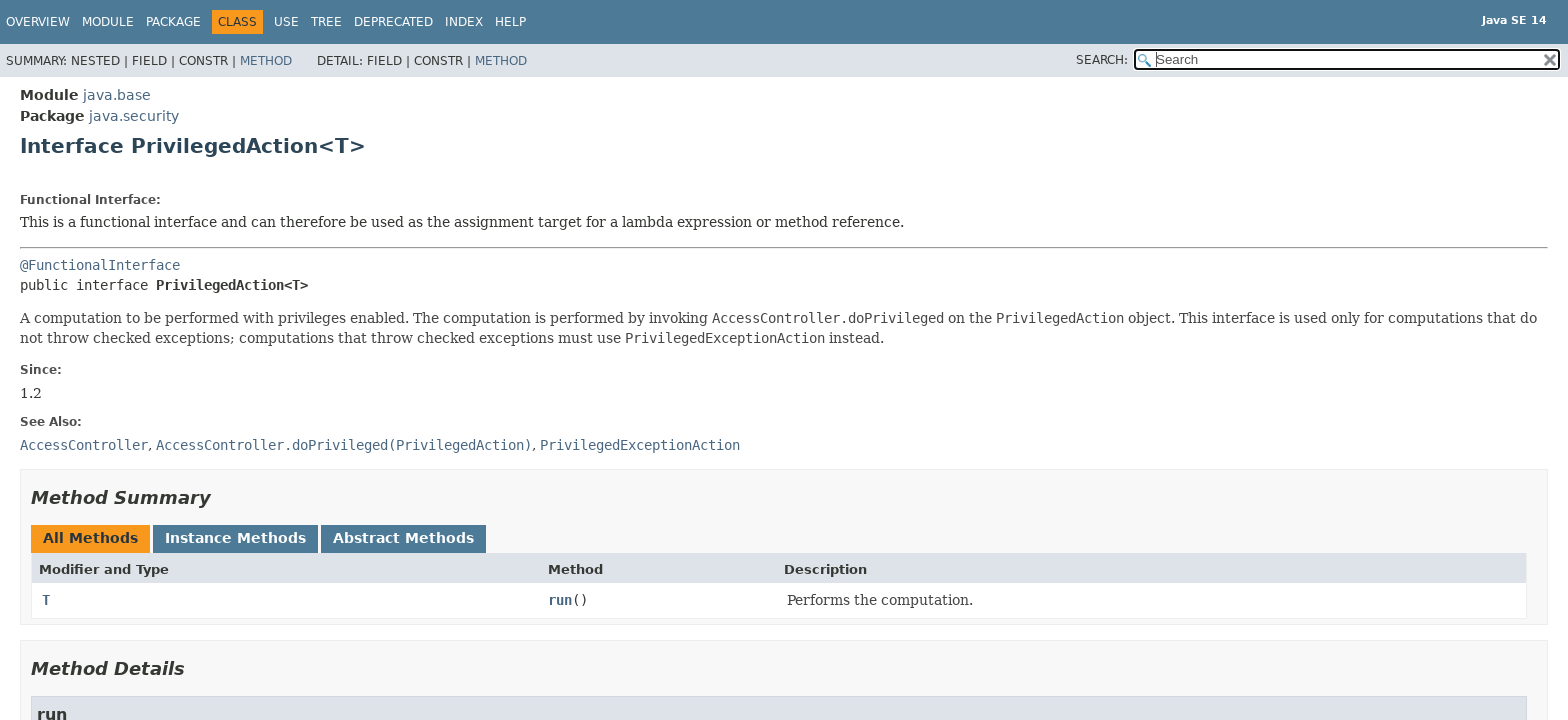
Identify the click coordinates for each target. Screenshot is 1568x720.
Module (108, 22)
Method (266, 61)
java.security (134, 116)
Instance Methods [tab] (235, 538)
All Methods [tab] (90, 538)
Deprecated (393, 22)
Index (464, 22)
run (560, 600)
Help (510, 22)
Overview (38, 22)
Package (173, 22)
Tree (326, 22)
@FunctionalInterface (100, 265)
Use (286, 22)
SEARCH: (1102, 60)
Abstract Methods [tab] (403, 538)
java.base (117, 95)
